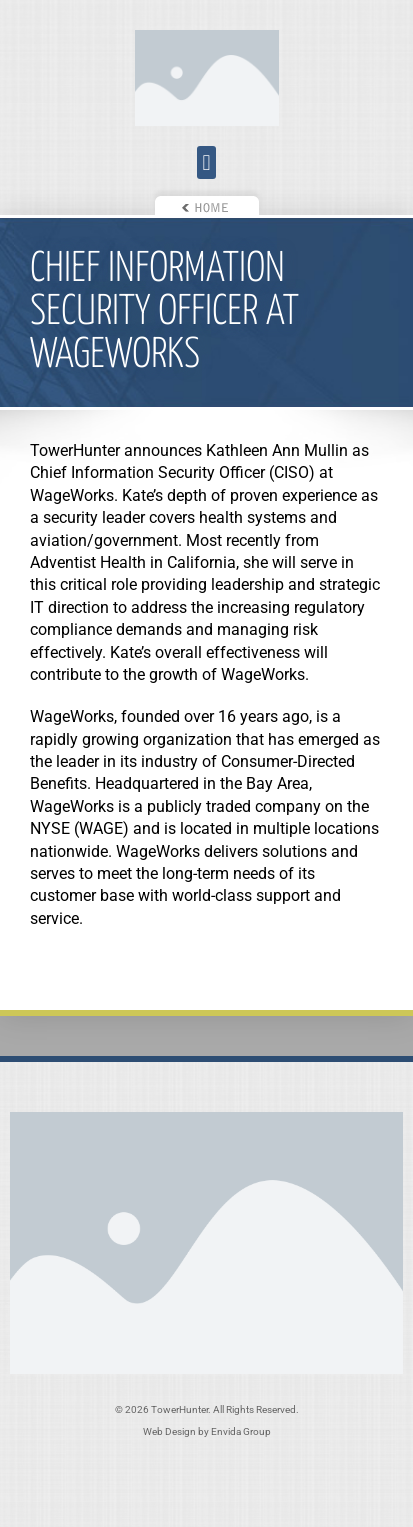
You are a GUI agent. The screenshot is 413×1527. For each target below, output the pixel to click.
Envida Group (241, 1431)
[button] (206, 162)
